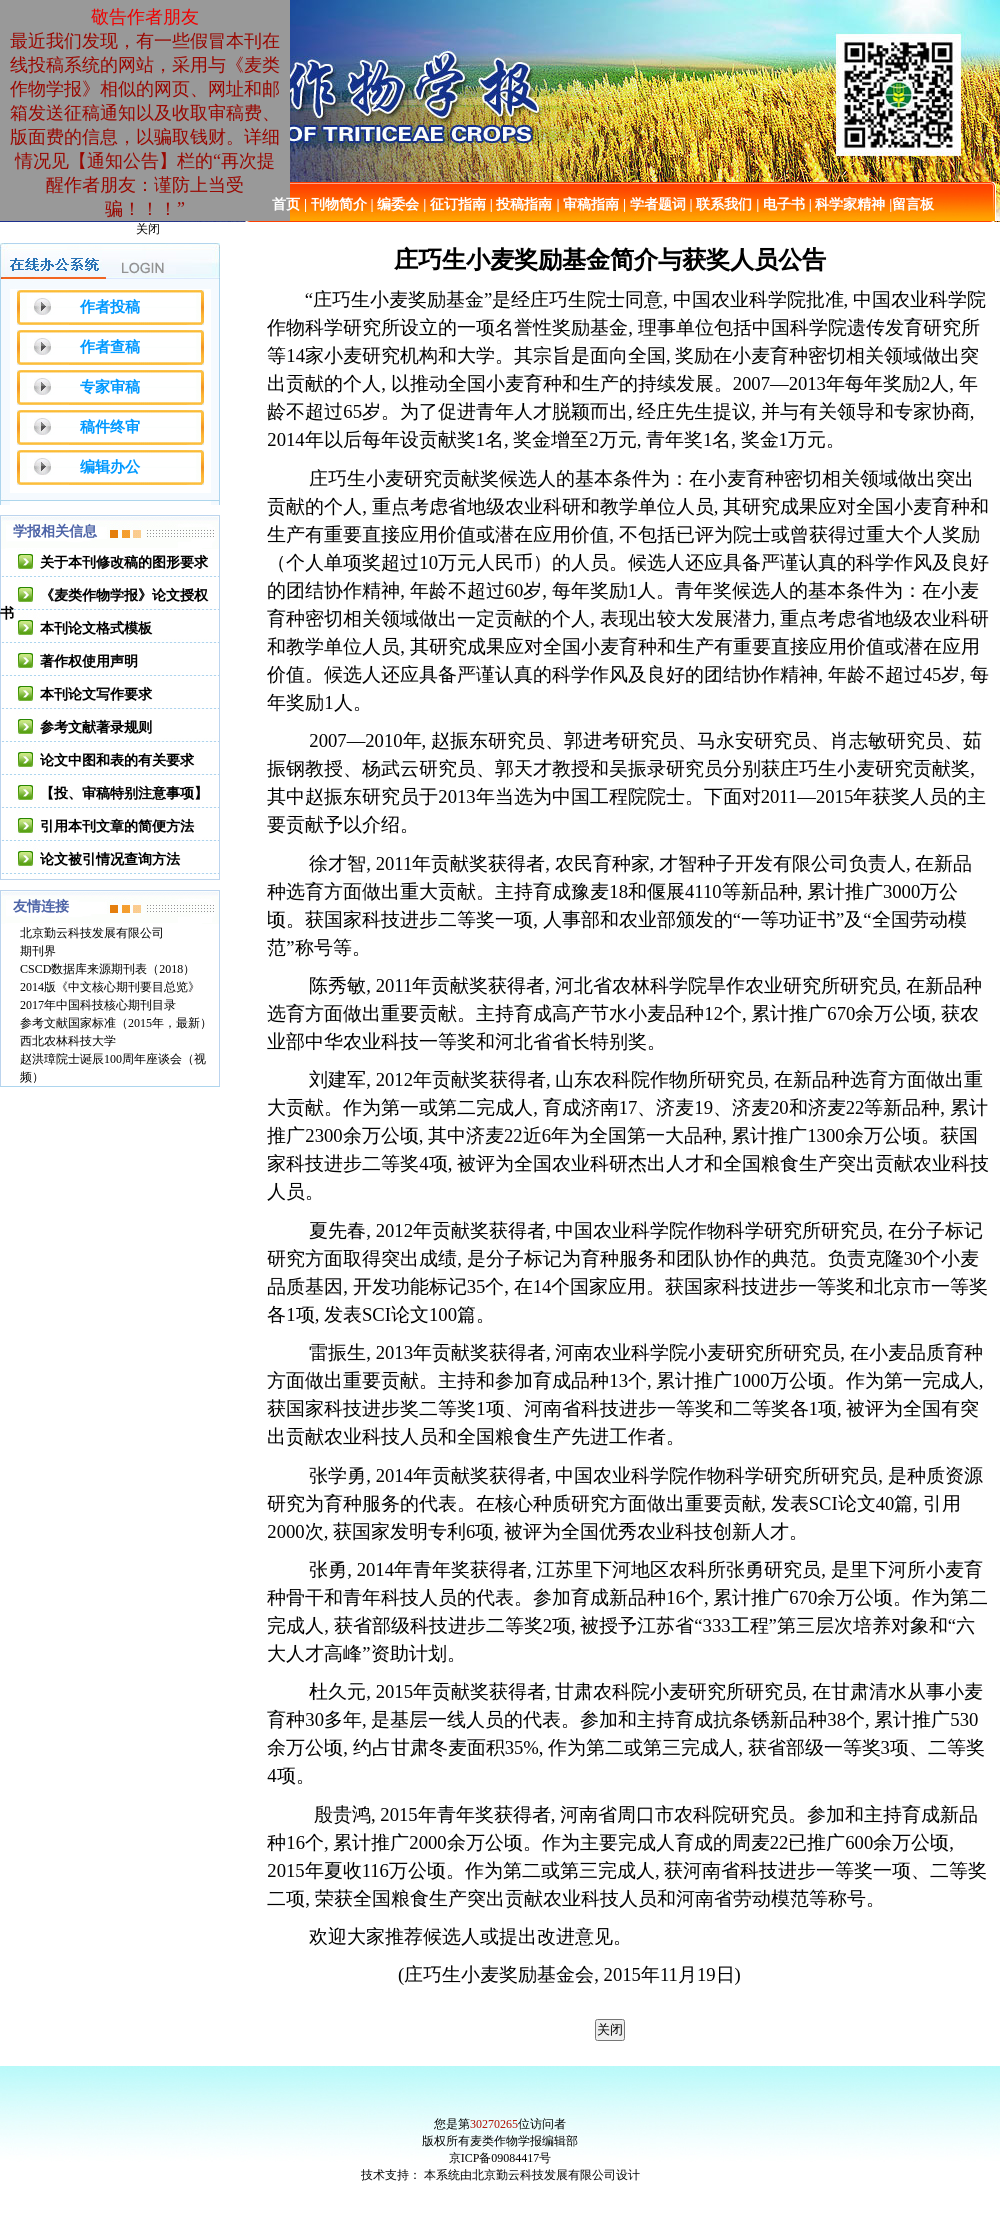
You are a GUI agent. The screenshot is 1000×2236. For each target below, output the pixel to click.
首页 (286, 204)
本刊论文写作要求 (96, 694)
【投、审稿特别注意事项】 (124, 793)
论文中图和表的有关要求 (117, 760)
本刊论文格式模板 (96, 628)
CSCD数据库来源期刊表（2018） (107, 969)
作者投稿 (110, 307)
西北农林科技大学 (68, 1041)
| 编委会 (395, 204)
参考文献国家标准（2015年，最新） (116, 1023)
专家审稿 (110, 387)
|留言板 (911, 204)
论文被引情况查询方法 (110, 859)
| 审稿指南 (587, 204)
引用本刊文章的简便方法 (117, 826)
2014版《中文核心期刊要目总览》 (110, 987)
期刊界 (38, 951)
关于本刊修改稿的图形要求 (124, 562)
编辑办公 (110, 467)
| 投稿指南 (521, 204)
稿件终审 (110, 427)
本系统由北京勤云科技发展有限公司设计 (532, 2175)
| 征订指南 (454, 204)
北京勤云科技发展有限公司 (92, 933)
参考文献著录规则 (96, 727)
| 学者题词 (654, 204)
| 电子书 (780, 204)
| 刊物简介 (335, 204)
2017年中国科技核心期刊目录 (98, 1005)
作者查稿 (110, 347)
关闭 (148, 229)
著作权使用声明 (89, 661)
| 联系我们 (721, 204)
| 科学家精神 (847, 204)
